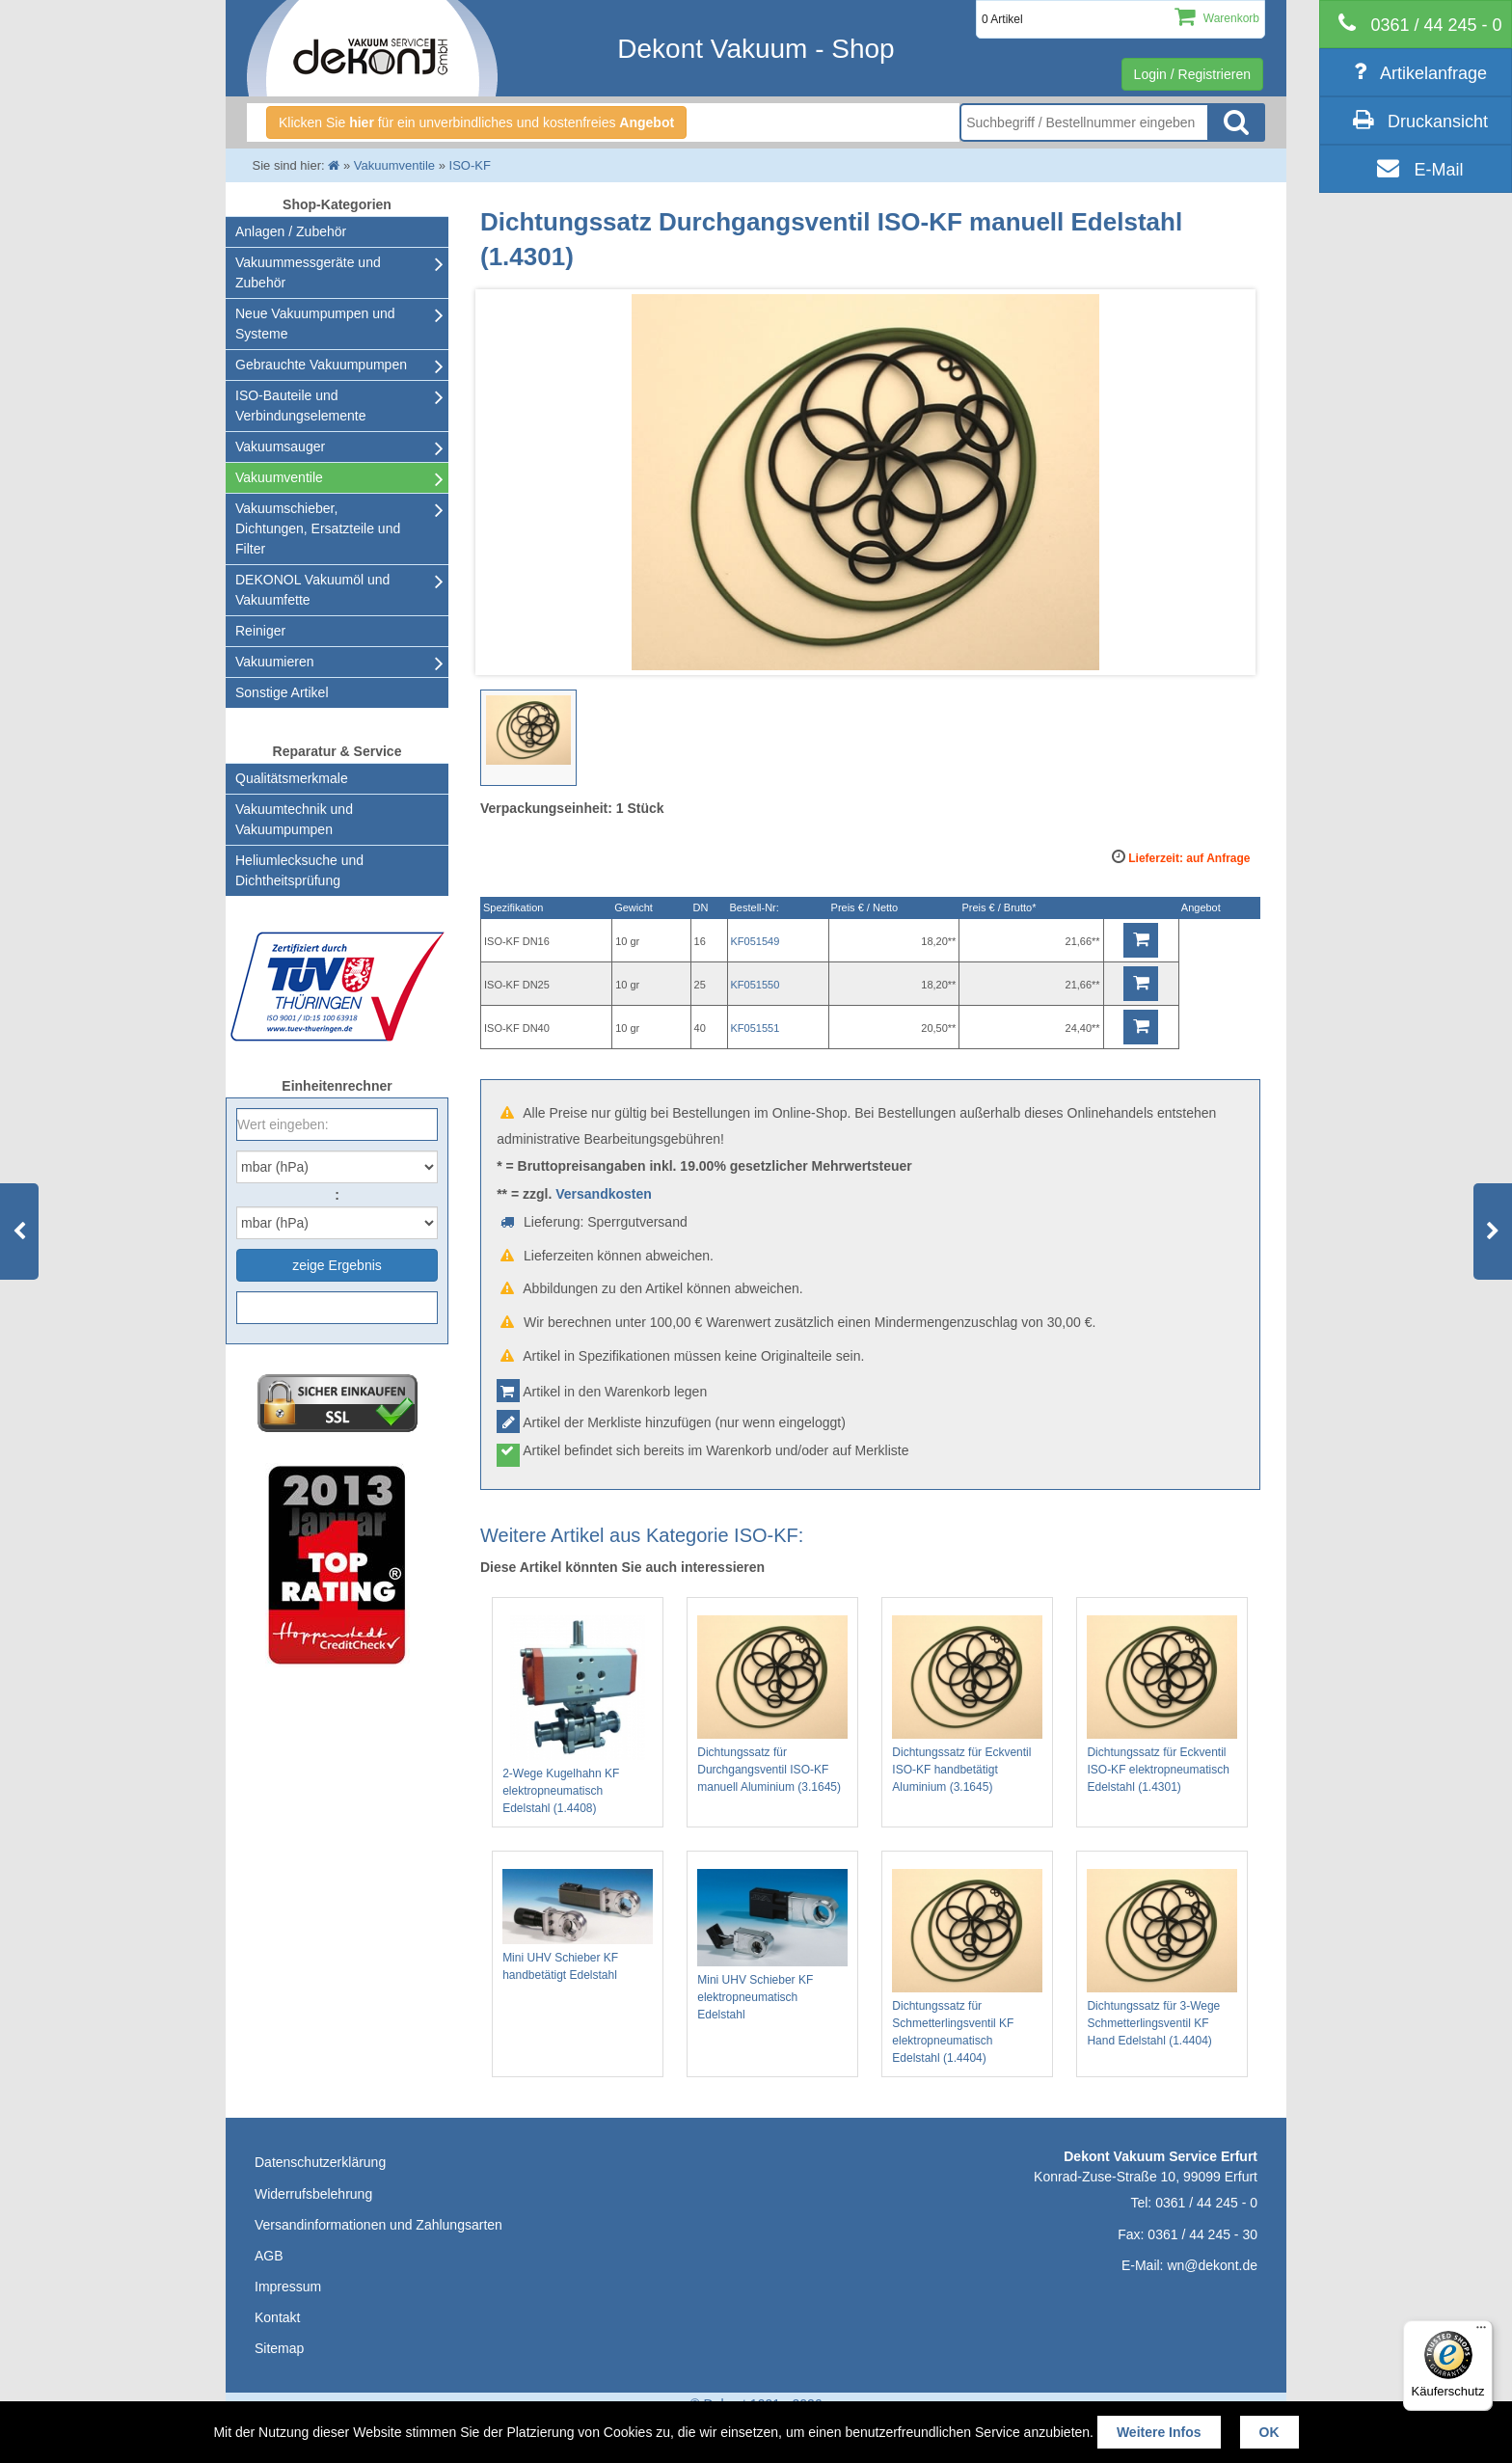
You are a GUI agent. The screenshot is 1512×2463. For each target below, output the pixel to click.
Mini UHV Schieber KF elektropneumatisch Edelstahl (772, 1945)
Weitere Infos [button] (1159, 2432)
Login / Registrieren (1192, 74)
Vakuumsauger (280, 446)
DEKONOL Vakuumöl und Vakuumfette (312, 590)
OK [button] (1269, 2432)
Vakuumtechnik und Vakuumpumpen (294, 819)
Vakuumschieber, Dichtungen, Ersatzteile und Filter (317, 528)
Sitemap (279, 2348)
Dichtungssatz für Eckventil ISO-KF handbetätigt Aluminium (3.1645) (967, 1704)
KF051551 (755, 1028)
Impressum (288, 2286)
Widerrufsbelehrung (313, 2194)
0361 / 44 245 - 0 (1206, 2202)
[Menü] (1481, 2331)
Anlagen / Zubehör (290, 231)
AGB (269, 2255)
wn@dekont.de (1212, 2265)
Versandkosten (603, 1194)
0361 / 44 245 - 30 (1202, 2234)
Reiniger (260, 630)
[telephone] (1415, 24)
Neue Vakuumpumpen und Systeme (315, 323)
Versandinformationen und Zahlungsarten (378, 2225)
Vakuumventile (279, 477)
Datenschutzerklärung (320, 2162)
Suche (1236, 122)
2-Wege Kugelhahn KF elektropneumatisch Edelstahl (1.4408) (577, 1715)
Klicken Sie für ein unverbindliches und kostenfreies (476, 122)
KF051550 (755, 984)
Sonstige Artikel (282, 692)
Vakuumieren (274, 661)
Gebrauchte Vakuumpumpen (321, 364)
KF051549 (755, 941)
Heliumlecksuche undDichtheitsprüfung (299, 870)
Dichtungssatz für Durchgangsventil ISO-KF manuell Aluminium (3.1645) (772, 1704)
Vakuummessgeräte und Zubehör (308, 272)
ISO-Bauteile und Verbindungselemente (300, 405)
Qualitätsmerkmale (291, 778)
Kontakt (277, 2317)
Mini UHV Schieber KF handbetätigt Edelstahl (577, 1925)
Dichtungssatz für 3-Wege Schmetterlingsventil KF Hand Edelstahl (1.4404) (1162, 1958)
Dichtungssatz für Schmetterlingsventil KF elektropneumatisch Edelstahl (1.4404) (967, 1967)
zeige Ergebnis (337, 1265)
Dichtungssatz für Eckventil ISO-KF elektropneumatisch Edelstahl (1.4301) (1162, 1704)
